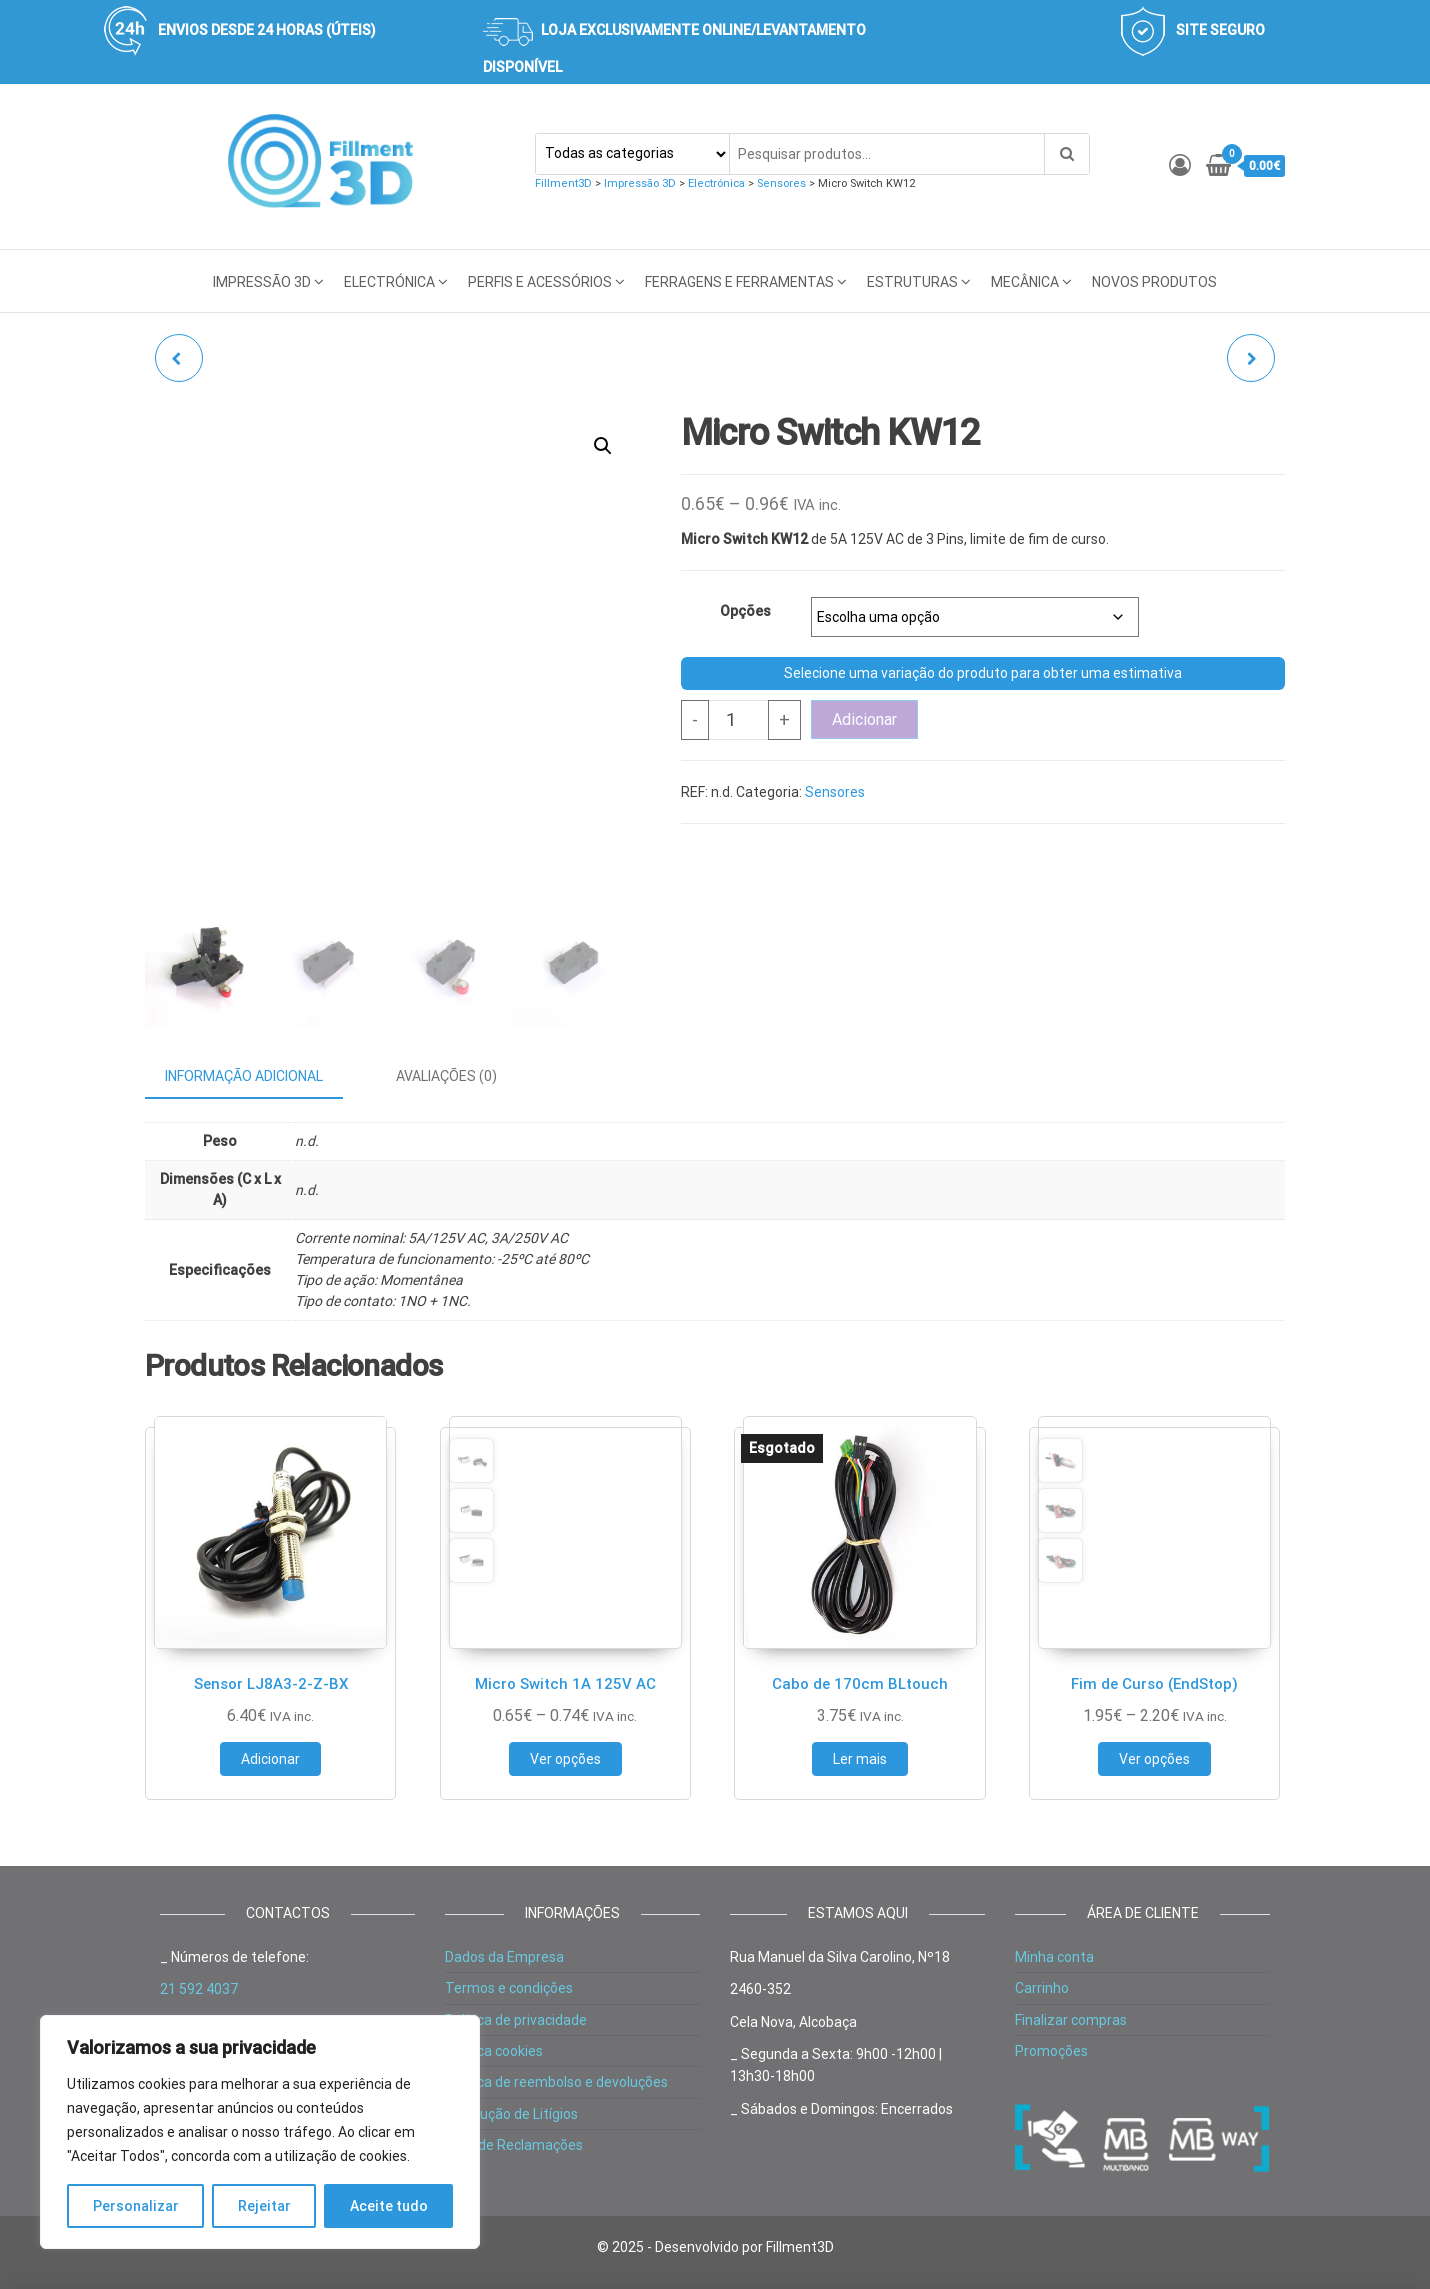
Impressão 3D (262, 282)
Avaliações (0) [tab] (446, 1076)
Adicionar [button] (270, 1759)
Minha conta (1054, 1957)
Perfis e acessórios (540, 282)
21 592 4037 (199, 1989)
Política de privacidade (516, 2020)
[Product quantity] (738, 720)
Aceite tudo (389, 2206)
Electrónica (389, 282)
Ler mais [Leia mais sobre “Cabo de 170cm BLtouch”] (860, 1759)
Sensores (835, 792)
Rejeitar (264, 2206)
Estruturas (912, 282)
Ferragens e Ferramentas (739, 282)
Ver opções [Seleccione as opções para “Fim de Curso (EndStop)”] (1154, 1759)
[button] (603, 446)
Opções (745, 611)
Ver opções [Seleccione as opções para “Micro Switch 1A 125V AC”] (565, 1759)
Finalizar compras (1071, 2020)
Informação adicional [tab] (244, 1076)
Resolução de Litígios (511, 2114)
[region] (260, 2132)
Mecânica (1025, 282)
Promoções (1051, 2051)
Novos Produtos (1154, 282)
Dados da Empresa (504, 1957)
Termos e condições (509, 1988)
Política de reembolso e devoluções (556, 2082)
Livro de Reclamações (514, 2145)
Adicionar (864, 719)
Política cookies (494, 2051)
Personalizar (136, 2206)
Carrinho (1042, 1988)
